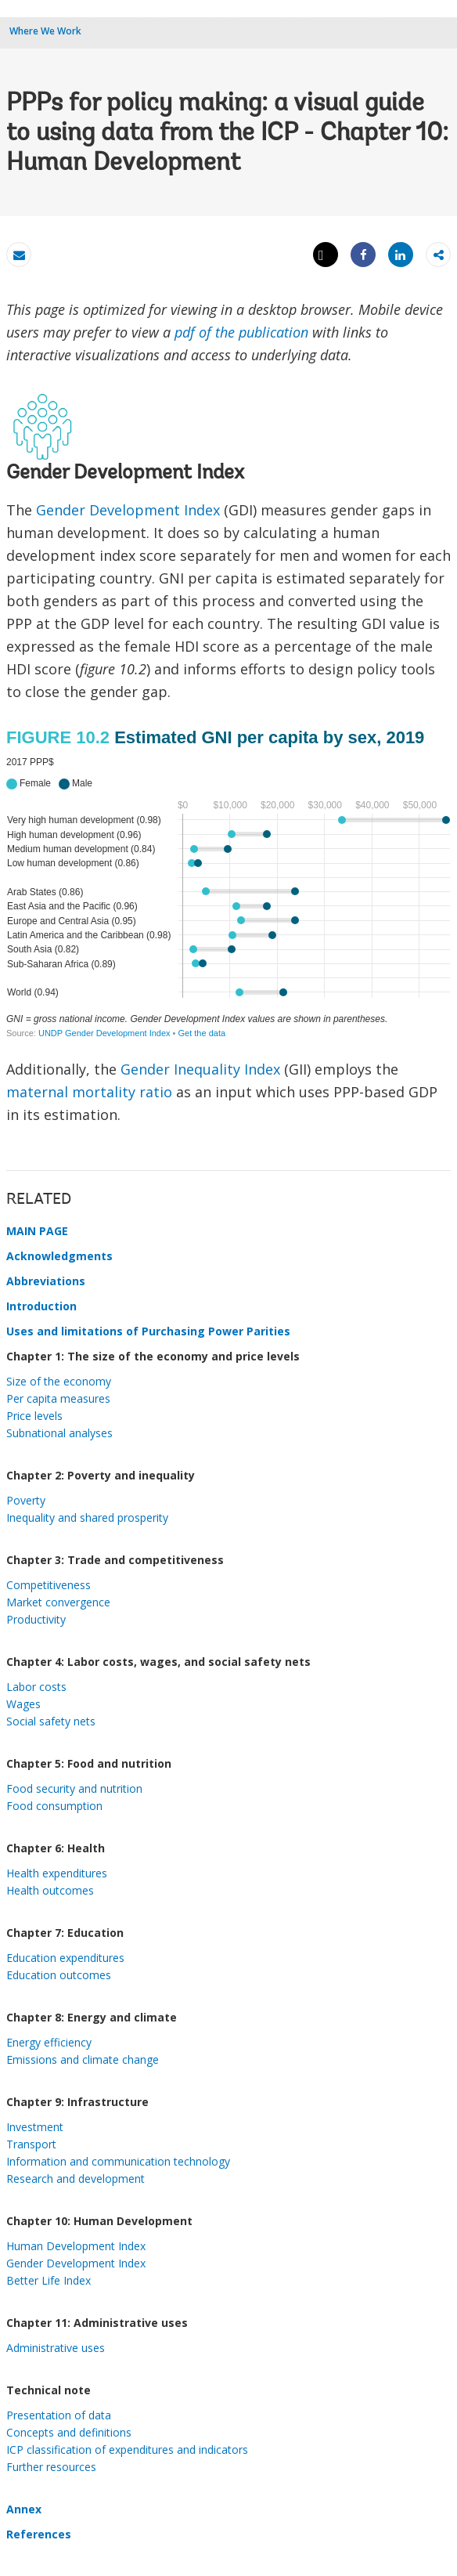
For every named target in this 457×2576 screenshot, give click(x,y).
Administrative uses (55, 2347)
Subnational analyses (59, 1432)
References (38, 2534)
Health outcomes (50, 1890)
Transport (31, 2144)
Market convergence (58, 1602)
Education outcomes (58, 1974)
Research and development (75, 2178)
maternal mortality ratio (89, 1091)
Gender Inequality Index (200, 1069)
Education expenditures (65, 1957)
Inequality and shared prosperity (87, 1517)
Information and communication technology (118, 2161)
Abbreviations (45, 1281)
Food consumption (54, 1805)
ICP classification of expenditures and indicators (127, 2449)
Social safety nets (50, 1721)
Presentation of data (58, 2415)
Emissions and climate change (82, 2059)
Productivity (36, 1619)
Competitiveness (48, 1584)
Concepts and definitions (68, 2432)
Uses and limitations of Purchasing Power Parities (148, 1331)
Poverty (25, 1500)
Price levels (34, 1415)
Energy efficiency (49, 2042)
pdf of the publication (241, 332)
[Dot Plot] (228, 884)
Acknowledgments (59, 1255)
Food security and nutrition (74, 1788)
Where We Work (45, 31)
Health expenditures (56, 1873)
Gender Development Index (128, 509)
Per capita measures (58, 1398)
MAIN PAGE (37, 1230)
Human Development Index (76, 2245)
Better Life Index (48, 2280)
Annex (23, 2509)
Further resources (51, 2466)
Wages (23, 1703)
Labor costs (36, 1686)
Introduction (41, 1306)
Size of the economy (58, 1381)
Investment (34, 2126)
